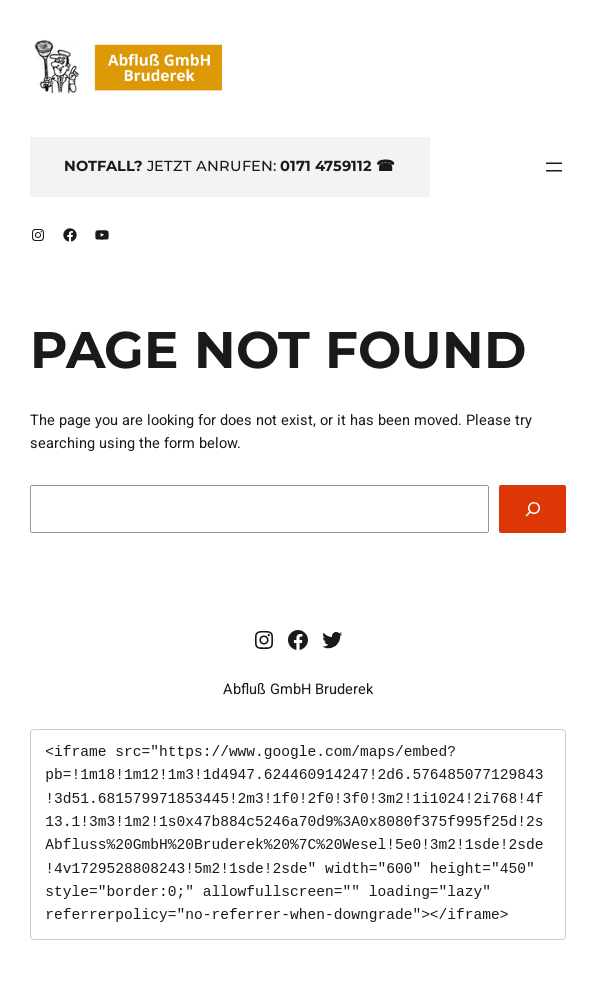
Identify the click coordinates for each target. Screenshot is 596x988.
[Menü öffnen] (554, 167)
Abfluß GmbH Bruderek (298, 689)
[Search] (532, 508)
